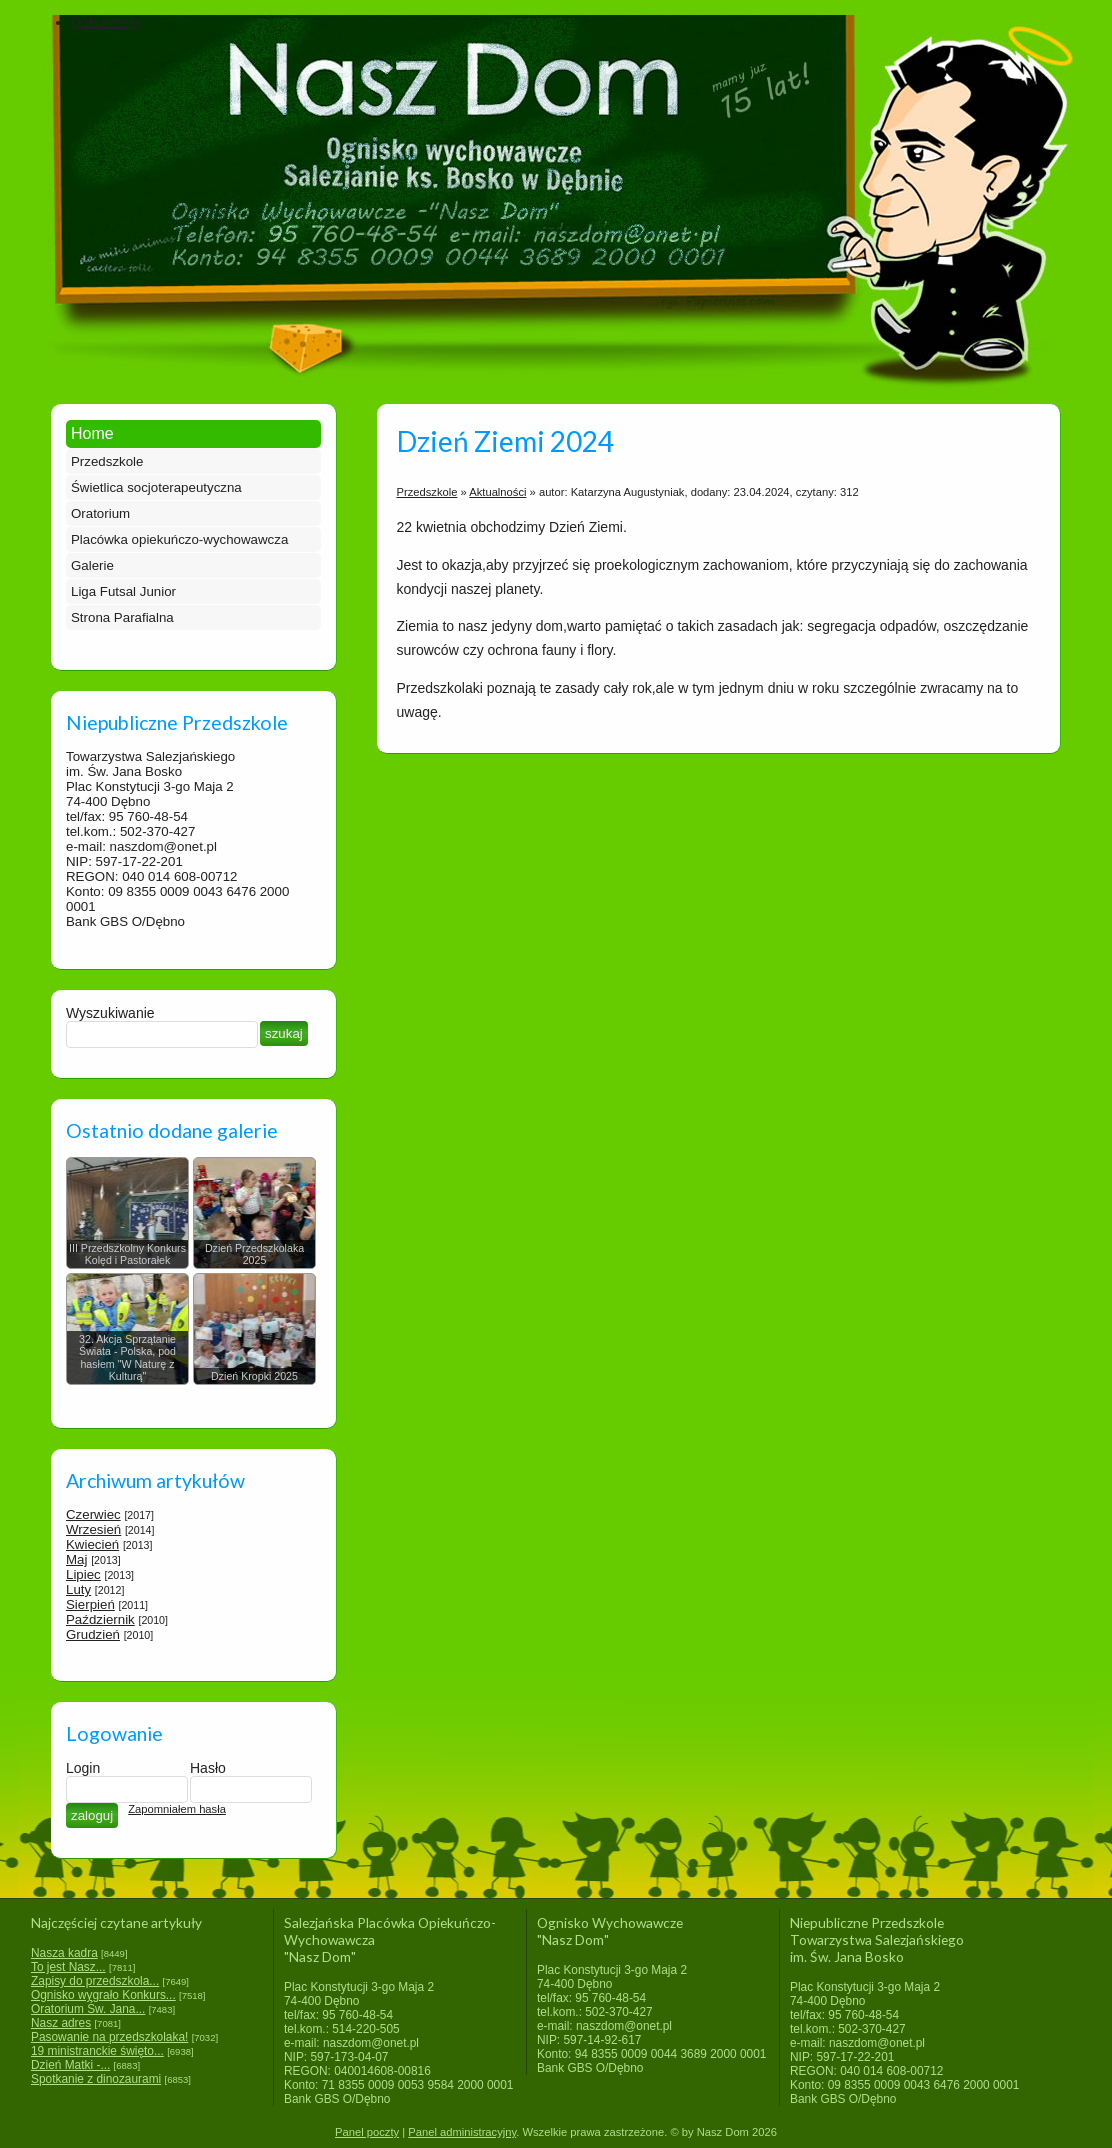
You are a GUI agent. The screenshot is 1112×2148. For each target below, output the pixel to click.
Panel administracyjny (462, 2132)
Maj (76, 1559)
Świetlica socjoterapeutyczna (156, 487)
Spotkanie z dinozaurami (96, 2079)
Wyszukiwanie (110, 1013)
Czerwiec (93, 1514)
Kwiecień (92, 1544)
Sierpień (90, 1604)
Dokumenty (106, 22)
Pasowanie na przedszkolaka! (109, 2037)
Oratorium (100, 513)
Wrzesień (93, 1529)
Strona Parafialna (122, 617)
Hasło (208, 1768)
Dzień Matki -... (70, 2065)
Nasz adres (61, 2023)
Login (83, 1768)
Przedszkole (107, 461)
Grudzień (93, 1634)
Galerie (92, 565)
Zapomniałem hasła (177, 1809)
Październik (100, 1619)
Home (92, 433)
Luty (78, 1589)
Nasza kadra (64, 1953)
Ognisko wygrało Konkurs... (103, 1995)
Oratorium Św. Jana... (88, 2009)
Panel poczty (367, 2132)
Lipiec (83, 1574)
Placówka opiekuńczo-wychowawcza (179, 539)
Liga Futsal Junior (123, 591)
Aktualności (497, 492)
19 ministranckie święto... (97, 2051)
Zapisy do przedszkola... (95, 1981)
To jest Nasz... (68, 1967)
